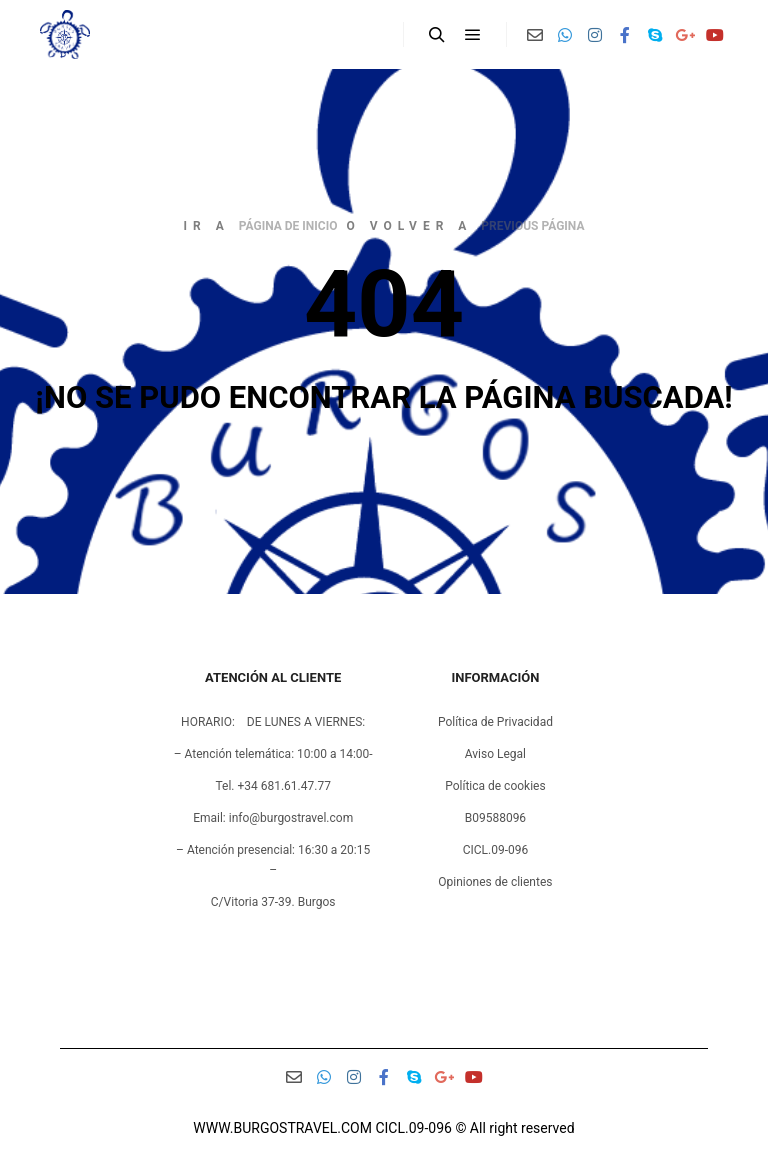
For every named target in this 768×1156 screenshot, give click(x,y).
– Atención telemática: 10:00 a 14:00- (273, 754)
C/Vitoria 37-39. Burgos (273, 902)
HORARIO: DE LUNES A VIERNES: (273, 722)
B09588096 (495, 818)
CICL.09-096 (496, 850)
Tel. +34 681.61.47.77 (272, 786)
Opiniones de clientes (495, 882)
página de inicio (288, 226)
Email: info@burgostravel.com (273, 818)
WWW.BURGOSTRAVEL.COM (282, 1128)
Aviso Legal (495, 754)
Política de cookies (495, 786)
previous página (532, 226)
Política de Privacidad (495, 722)
